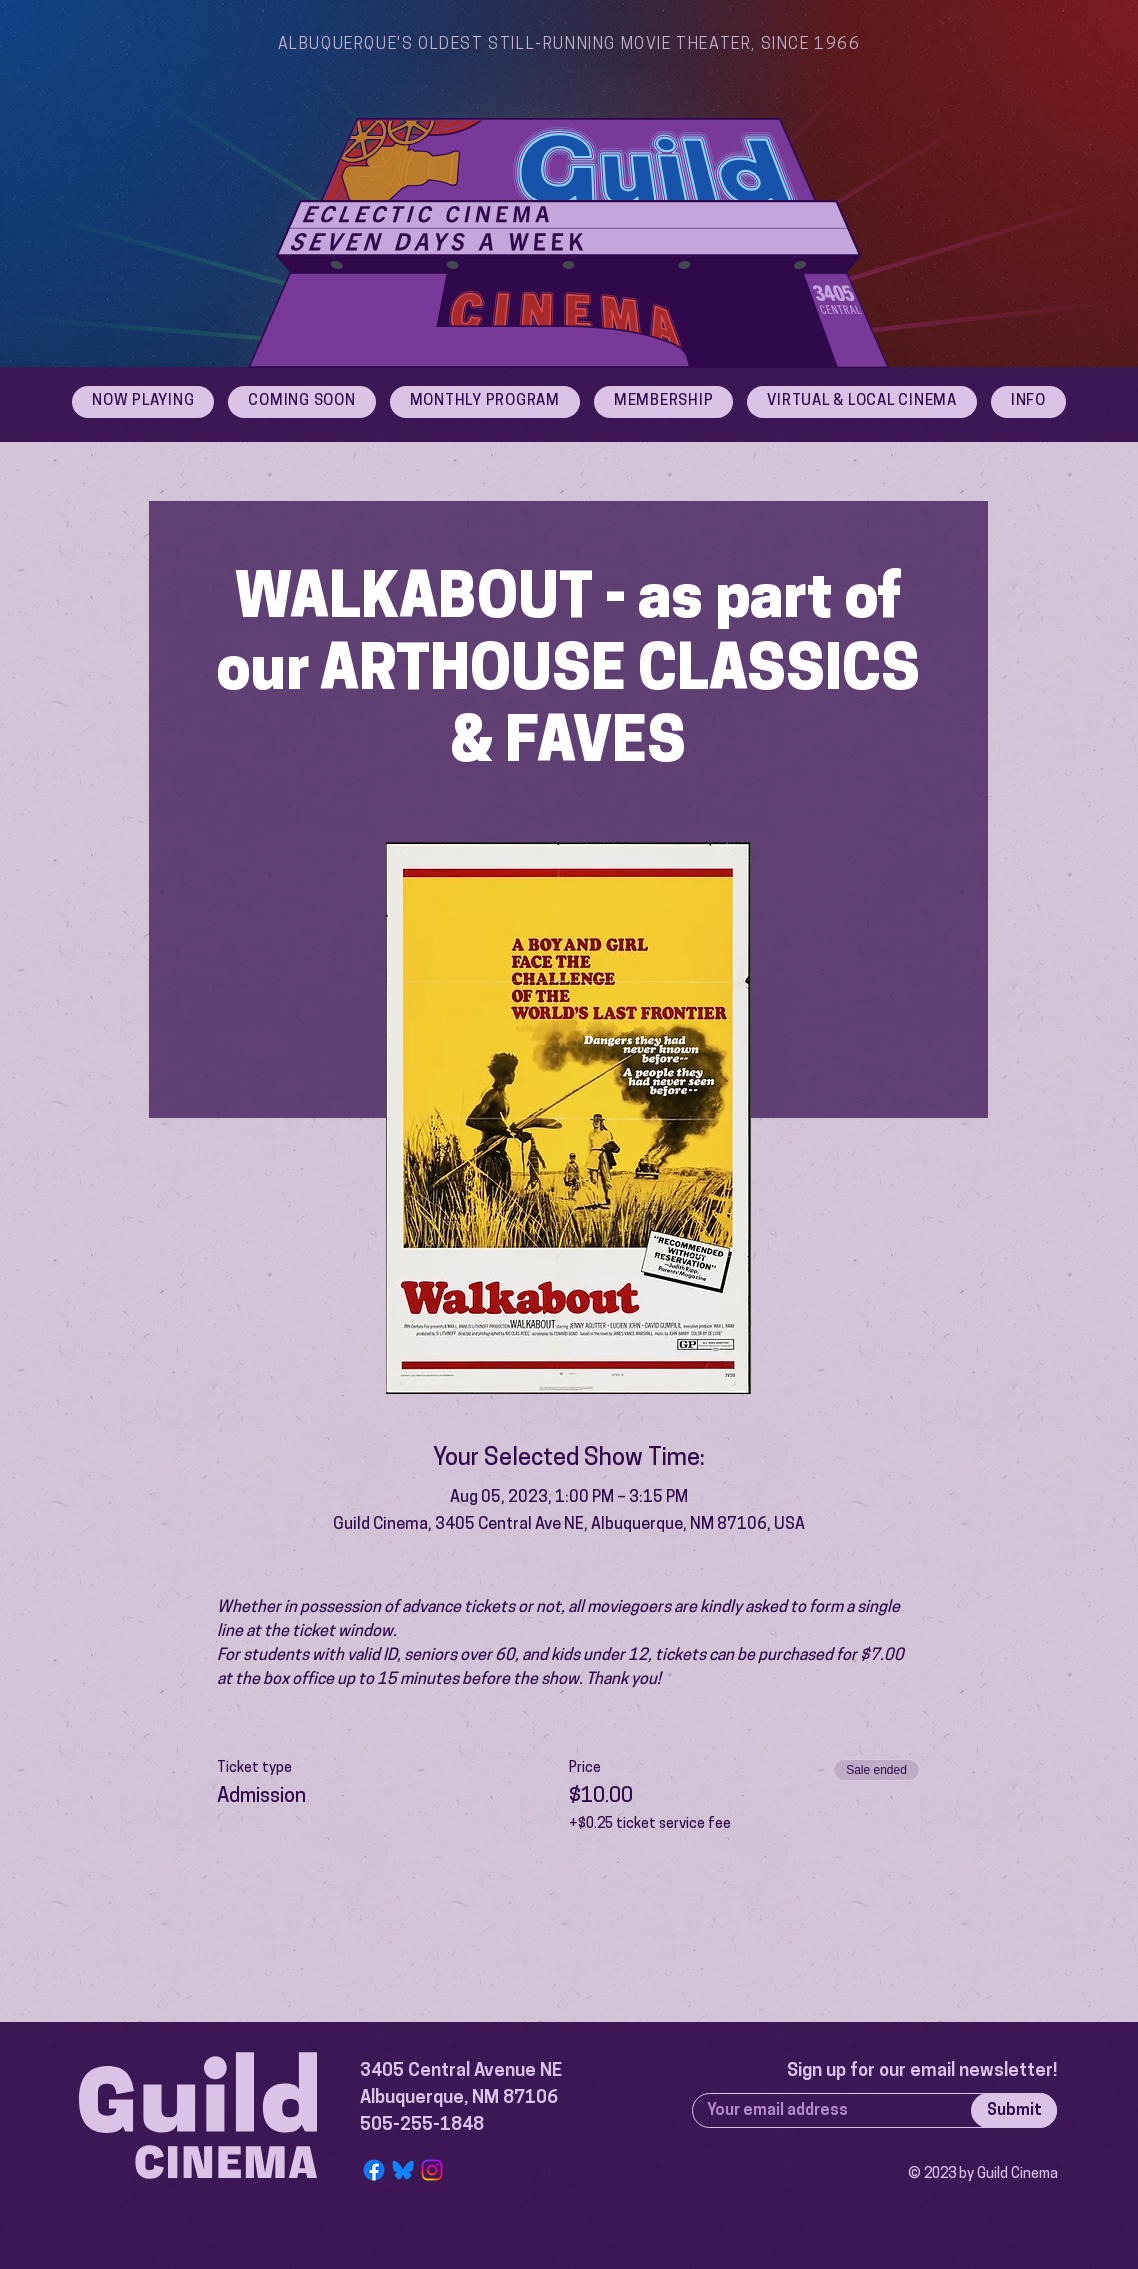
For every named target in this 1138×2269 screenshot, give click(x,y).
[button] (1028, 402)
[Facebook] (374, 2170)
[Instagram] (432, 2170)
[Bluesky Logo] (403, 2170)
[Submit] (1014, 2110)
